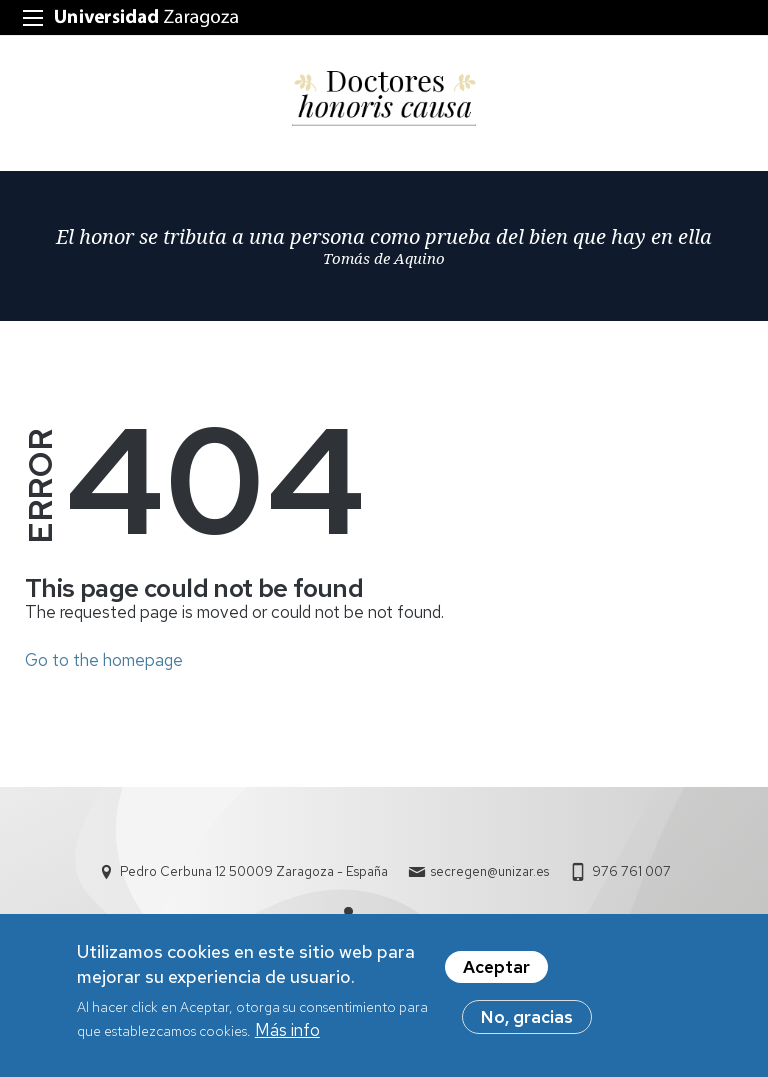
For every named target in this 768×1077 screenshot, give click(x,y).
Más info (287, 1036)
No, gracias (527, 1022)
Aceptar (496, 972)
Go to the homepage (104, 660)
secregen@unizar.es (490, 871)
